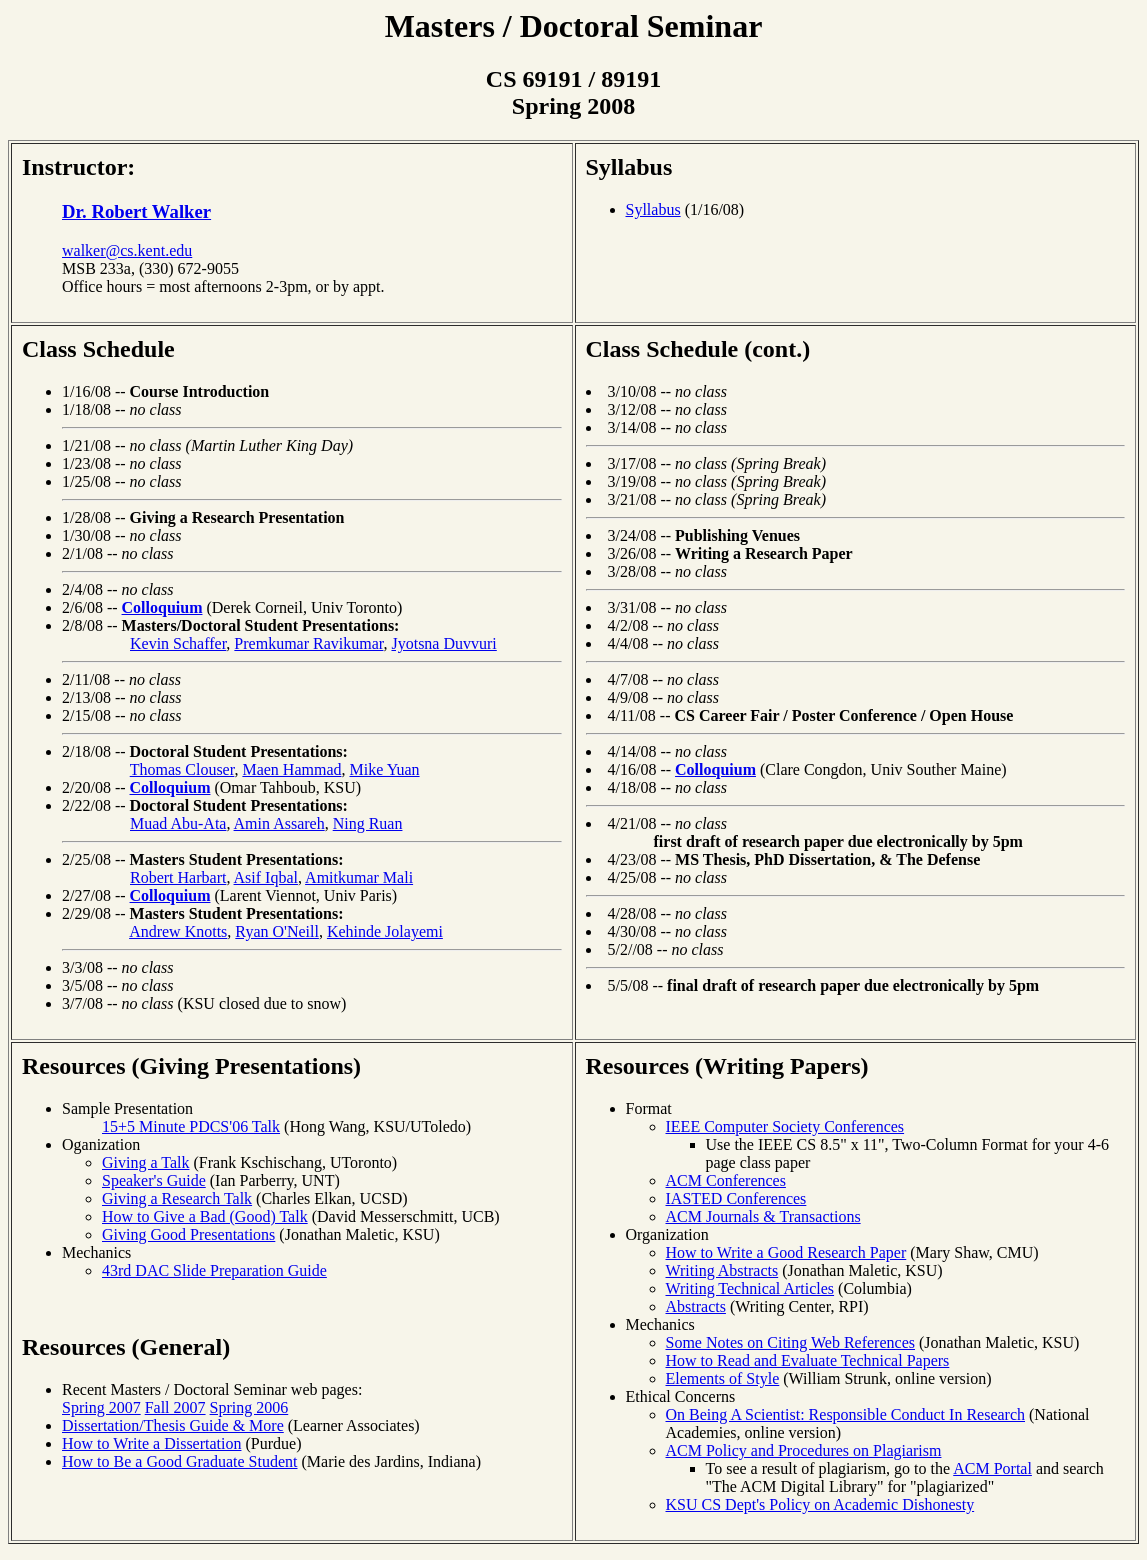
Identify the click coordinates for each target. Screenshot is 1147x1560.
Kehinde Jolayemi (385, 931)
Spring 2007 (101, 1407)
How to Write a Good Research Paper (786, 1252)
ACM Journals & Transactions (763, 1216)
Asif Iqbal (266, 877)
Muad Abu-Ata (178, 823)
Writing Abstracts (722, 1270)
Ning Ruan (368, 823)
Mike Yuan (384, 769)
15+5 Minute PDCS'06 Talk (191, 1126)
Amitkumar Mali (359, 877)
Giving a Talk (145, 1162)
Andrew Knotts (178, 931)
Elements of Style (723, 1378)
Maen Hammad (291, 769)
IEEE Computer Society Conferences (785, 1126)
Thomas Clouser (182, 769)
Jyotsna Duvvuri (443, 643)
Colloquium (162, 607)
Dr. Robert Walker (136, 211)
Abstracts (696, 1306)
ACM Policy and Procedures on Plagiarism (804, 1450)
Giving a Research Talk (177, 1198)
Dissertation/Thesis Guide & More (173, 1425)
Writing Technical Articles (750, 1288)
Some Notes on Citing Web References (790, 1342)
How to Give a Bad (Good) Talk (205, 1216)
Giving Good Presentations (188, 1234)
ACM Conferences (726, 1180)
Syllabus (629, 167)
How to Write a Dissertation (151, 1443)
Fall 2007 (175, 1407)
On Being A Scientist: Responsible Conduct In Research (846, 1414)
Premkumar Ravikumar (308, 643)
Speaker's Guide (154, 1180)
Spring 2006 (249, 1407)
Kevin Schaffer (178, 643)
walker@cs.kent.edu (127, 250)
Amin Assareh (279, 823)
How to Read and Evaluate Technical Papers (808, 1360)
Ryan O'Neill (277, 931)
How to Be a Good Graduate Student (180, 1461)
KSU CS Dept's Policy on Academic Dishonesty (820, 1504)
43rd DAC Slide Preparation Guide (214, 1270)
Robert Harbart (178, 877)
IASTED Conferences (736, 1198)
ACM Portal (992, 1468)
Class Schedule (98, 349)
